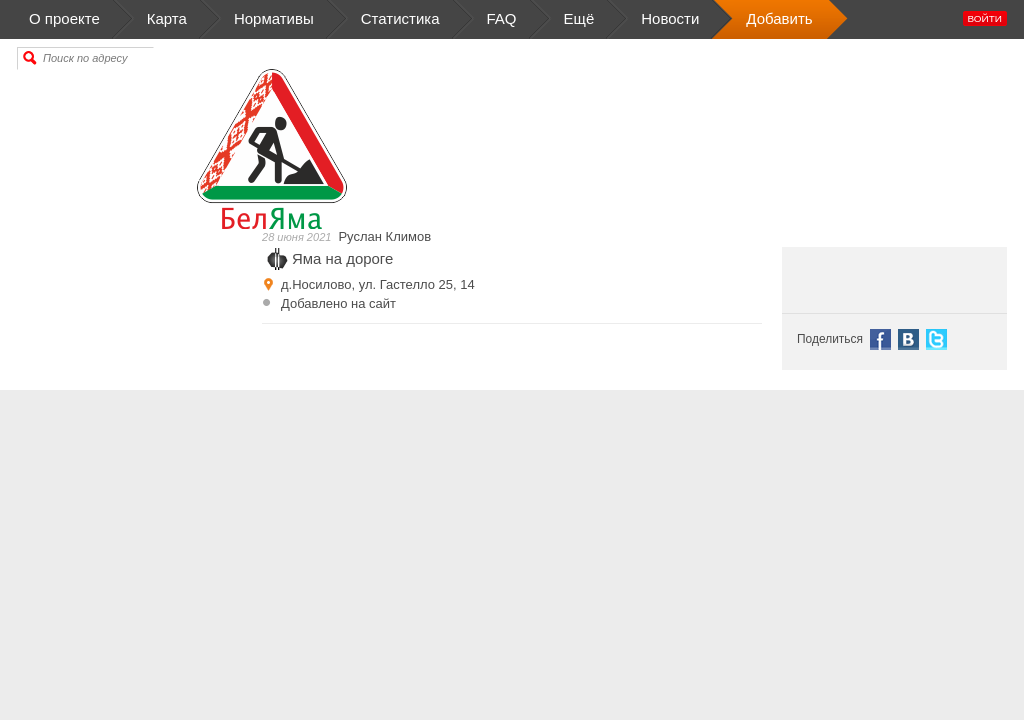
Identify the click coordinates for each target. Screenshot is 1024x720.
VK (908, 339)
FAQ (502, 19)
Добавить (779, 19)
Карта (167, 19)
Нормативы (274, 19)
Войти (985, 18)
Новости (670, 19)
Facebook (880, 339)
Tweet (936, 339)
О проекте (82, 19)
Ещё (579, 19)
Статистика (400, 19)
